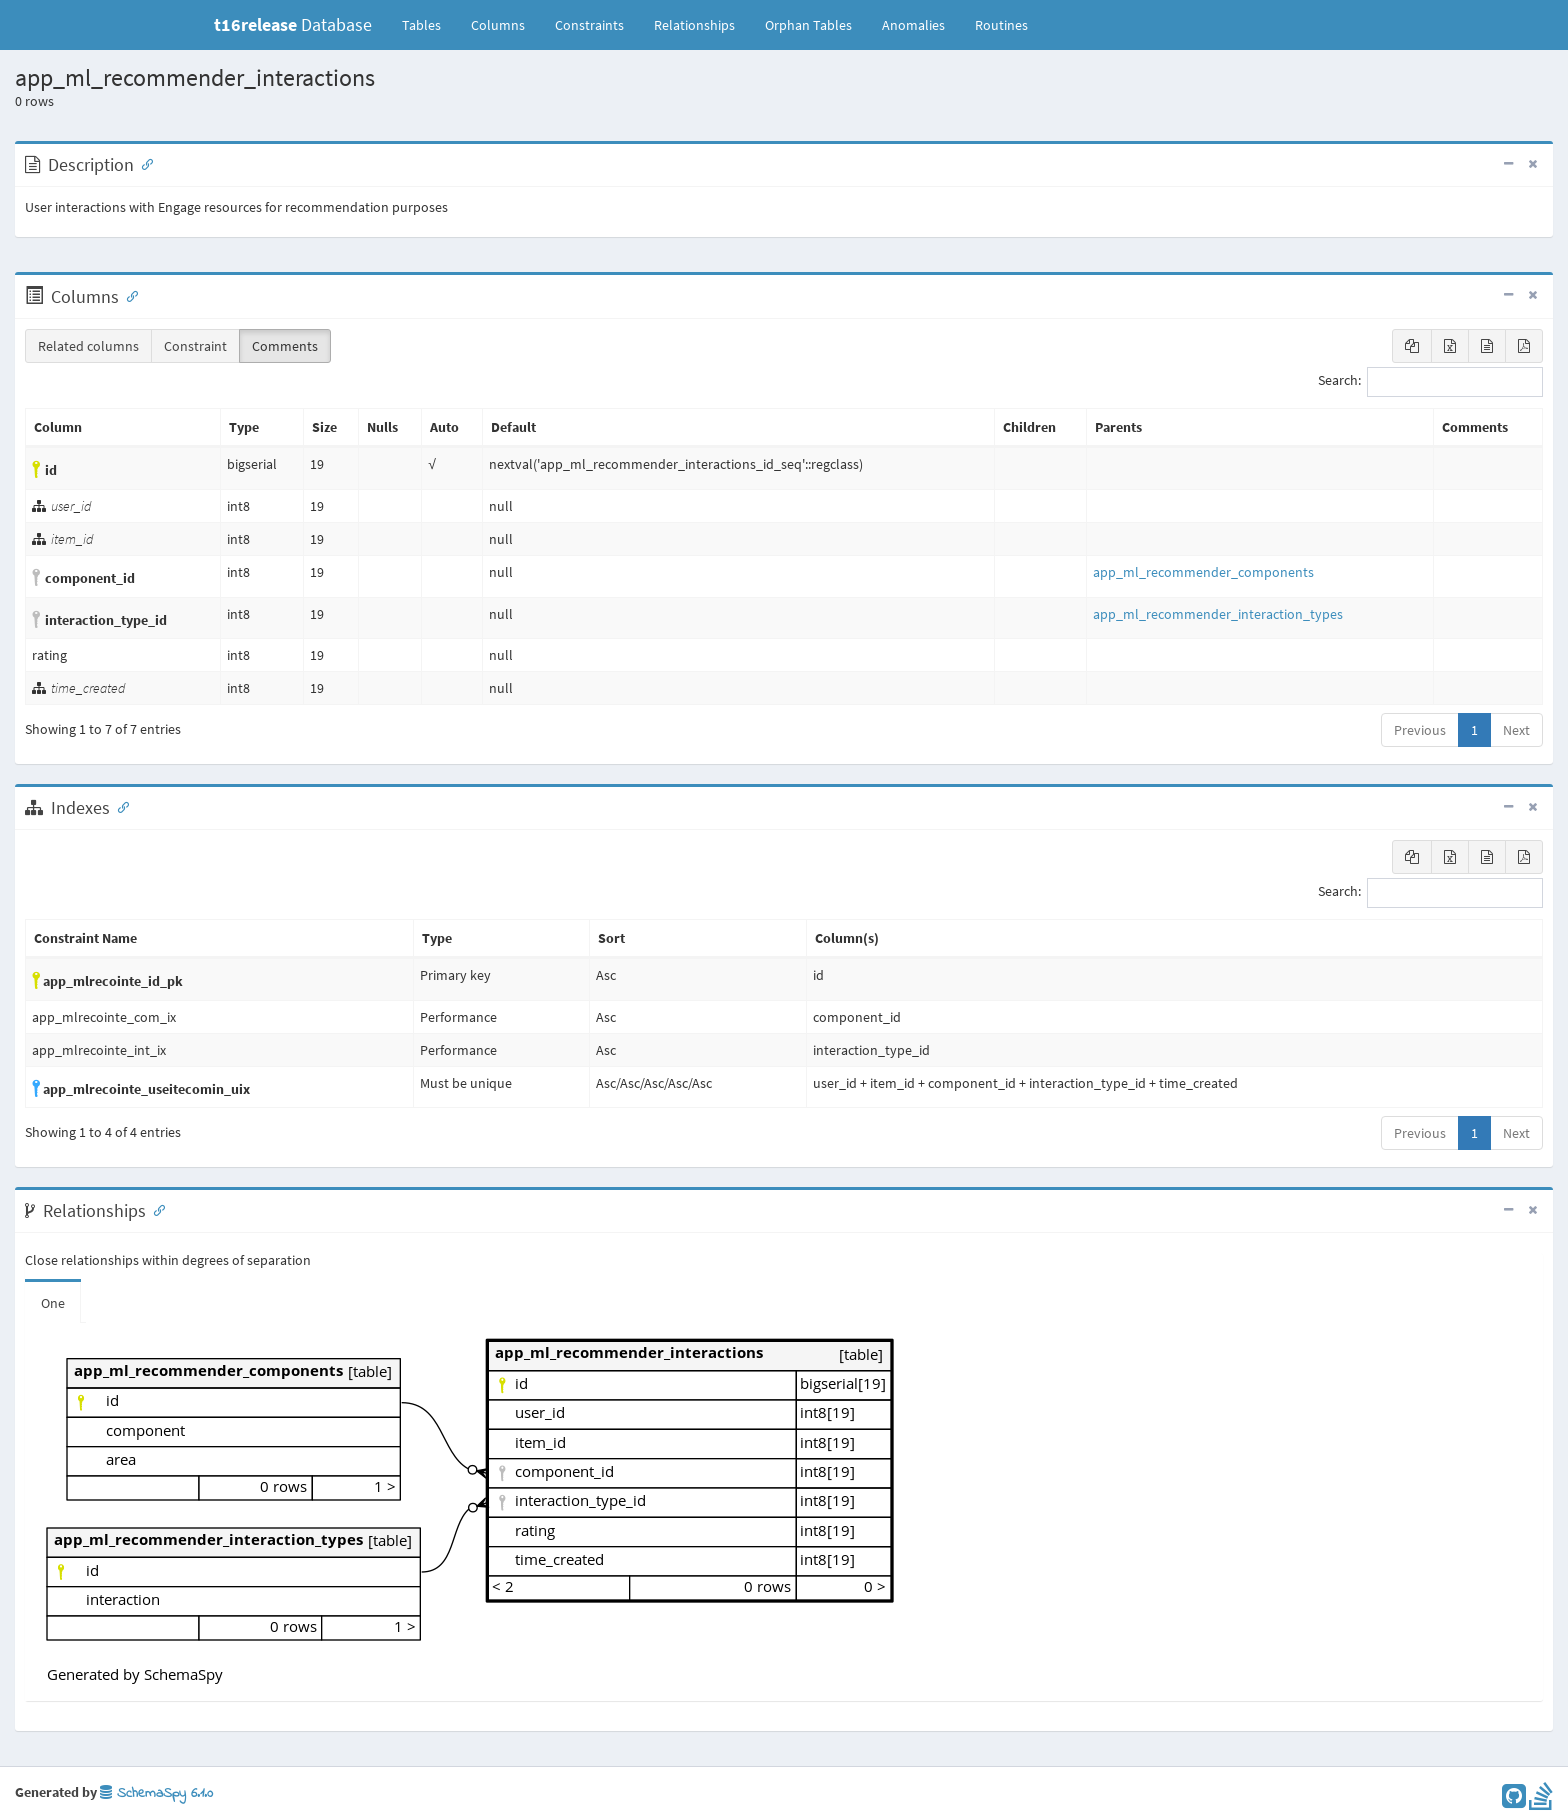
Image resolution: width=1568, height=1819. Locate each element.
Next (1516, 730)
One (53, 1303)
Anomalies (913, 25)
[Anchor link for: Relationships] (155, 1209)
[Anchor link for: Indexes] (119, 806)
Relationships (694, 25)
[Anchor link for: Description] (143, 163)
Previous (1420, 730)
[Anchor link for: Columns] (128, 295)
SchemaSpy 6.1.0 (156, 1793)
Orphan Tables (808, 25)
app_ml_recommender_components (1203, 572)
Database (293, 24)
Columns (498, 25)
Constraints (589, 25)
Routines (1001, 25)
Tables (429, 24)
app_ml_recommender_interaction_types (1218, 614)
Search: (1430, 382)
